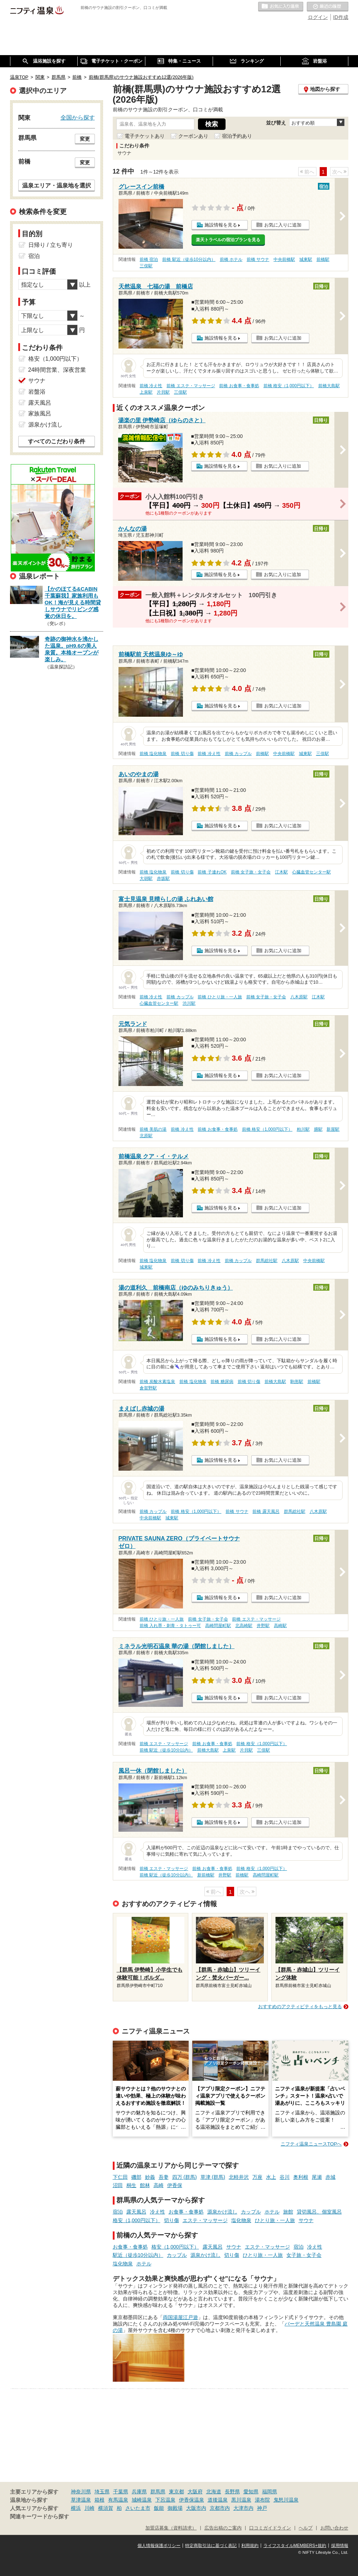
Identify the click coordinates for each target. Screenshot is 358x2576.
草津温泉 (81, 2500)
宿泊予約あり (237, 136)
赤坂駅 (163, 878)
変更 (85, 139)
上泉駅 (146, 392)
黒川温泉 (241, 2500)
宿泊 (118, 2212)
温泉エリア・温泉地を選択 (56, 185)
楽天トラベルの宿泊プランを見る (228, 239)
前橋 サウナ (258, 259)
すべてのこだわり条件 (56, 441)
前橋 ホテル (231, 259)
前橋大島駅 (329, 385)
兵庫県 (139, 2491)
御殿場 (175, 2508)
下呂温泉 (165, 2500)
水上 (271, 2177)
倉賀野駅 (148, 1388)
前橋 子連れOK (212, 872)
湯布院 (262, 2500)
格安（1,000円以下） (136, 2220)
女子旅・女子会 (303, 2255)
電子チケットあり (145, 136)
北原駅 (146, 1135)
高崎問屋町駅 (218, 1625)
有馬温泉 (118, 2500)
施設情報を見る (220, 225)
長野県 (232, 2491)
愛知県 (250, 2491)
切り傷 (171, 2220)
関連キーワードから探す (39, 2516)
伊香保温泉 (191, 2500)
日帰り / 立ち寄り (50, 245)
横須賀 (105, 2508)
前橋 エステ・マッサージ (190, 385)
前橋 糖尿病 (222, 1381)
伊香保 (174, 2185)
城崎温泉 (142, 2500)
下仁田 (120, 2177)
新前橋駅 (205, 1875)
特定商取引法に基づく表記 (211, 2545)
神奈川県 (81, 2491)
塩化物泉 (241, 2220)
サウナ (306, 2220)
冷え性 (157, 2212)
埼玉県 (102, 2491)
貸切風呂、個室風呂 (319, 2212)
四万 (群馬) (184, 2177)
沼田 (118, 2185)
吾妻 (164, 2177)
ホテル (272, 2212)
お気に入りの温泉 (280, 7)
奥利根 (300, 2177)
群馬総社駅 (266, 1260)
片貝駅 (163, 392)
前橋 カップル (238, 753)
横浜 (76, 2508)
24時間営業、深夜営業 (57, 370)
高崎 (159, 2185)
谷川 (285, 2177)
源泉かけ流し (222, 2212)
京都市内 (220, 2508)
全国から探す (78, 117)
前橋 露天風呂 (265, 1511)
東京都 (176, 2491)
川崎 (89, 2508)
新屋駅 (332, 1129)
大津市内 (243, 2508)
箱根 (100, 2500)
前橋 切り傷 (182, 753)
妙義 (150, 2177)
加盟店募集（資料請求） (171, 2528)
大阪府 (195, 2491)
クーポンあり (193, 136)
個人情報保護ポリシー (158, 2545)
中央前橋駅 (284, 259)
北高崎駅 (243, 1625)
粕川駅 (303, 1129)
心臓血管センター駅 (311, 872)
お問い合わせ (334, 2528)
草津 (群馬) (212, 2177)
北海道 (213, 2491)
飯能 (159, 2508)
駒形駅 (296, 1381)
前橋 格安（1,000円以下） (288, 385)
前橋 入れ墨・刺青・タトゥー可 (170, 1625)
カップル (251, 2212)
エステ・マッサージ (205, 2220)
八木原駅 (299, 996)
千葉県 (120, 2491)
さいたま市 (137, 2508)
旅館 (288, 2212)
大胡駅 (146, 878)
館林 (145, 2185)
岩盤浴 (36, 392)
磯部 (136, 2177)
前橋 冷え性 (151, 385)
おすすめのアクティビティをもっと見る (300, 2006)
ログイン (318, 17)
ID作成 (340, 17)
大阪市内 (196, 2508)
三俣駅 (146, 265)
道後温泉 (218, 2500)
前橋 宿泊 (149, 259)
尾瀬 (317, 2177)
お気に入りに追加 (282, 225)
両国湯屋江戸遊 (180, 2317)
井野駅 (263, 1625)
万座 (257, 2177)
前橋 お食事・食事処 (239, 385)
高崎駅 (280, 1625)
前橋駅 (322, 259)
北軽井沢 (239, 2177)
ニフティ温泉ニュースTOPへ (311, 2144)
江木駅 (281, 872)
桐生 (131, 2185)
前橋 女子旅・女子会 (251, 872)
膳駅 (318, 1129)
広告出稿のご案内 (223, 2528)
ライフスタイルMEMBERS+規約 (294, 2545)
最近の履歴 (327, 7)
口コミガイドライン (270, 2528)
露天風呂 (136, 2212)
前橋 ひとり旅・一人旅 (220, 996)
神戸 (262, 2508)
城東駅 (305, 259)
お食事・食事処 (186, 2212)
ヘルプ (306, 2528)
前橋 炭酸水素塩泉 (157, 1381)
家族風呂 (39, 413)
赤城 (330, 2177)
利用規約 (249, 2545)
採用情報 (339, 2545)
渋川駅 (189, 1003)
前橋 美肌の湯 (153, 1129)
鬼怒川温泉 (286, 2500)
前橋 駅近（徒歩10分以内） (189, 259)
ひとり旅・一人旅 (275, 2220)
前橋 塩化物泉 (153, 753)
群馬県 (157, 2491)
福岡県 (269, 2491)
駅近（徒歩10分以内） (138, 2255)
